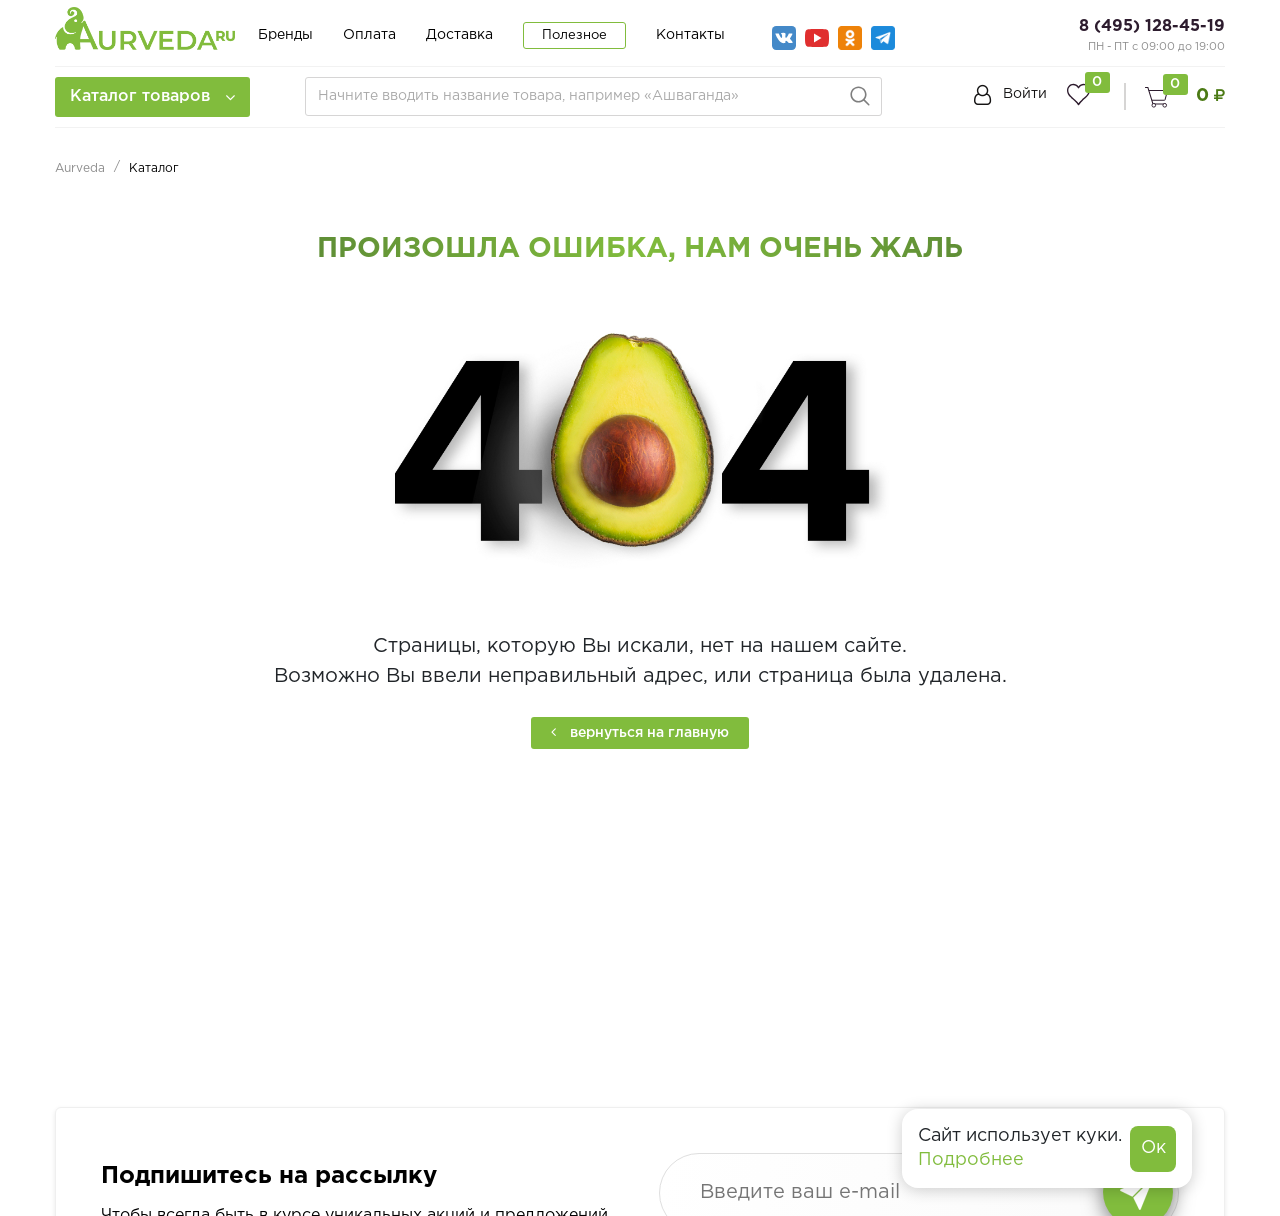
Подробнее (971, 1160)
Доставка (459, 35)
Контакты (690, 35)
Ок (1153, 1148)
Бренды (285, 35)
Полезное (574, 35)
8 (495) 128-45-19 (1152, 26)
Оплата (369, 35)
